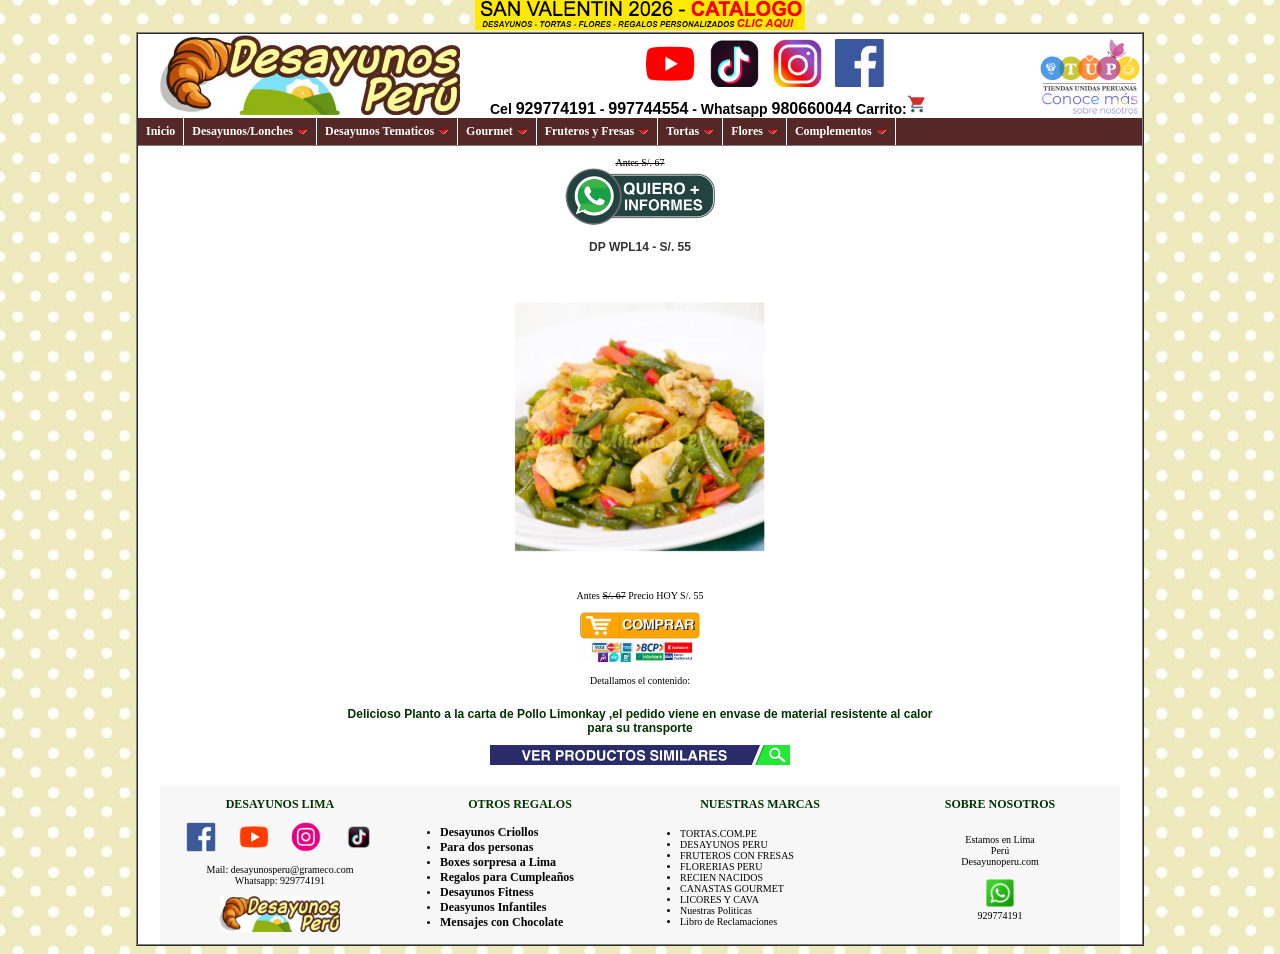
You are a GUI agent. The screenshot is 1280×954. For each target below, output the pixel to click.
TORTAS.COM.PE (718, 833)
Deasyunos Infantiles (493, 907)
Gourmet (497, 131)
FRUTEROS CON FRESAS (737, 855)
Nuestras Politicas (716, 910)
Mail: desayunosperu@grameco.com (280, 869)
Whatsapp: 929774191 (280, 880)
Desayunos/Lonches (250, 131)
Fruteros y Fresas (597, 131)
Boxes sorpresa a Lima (498, 862)
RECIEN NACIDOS (721, 877)
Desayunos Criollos (489, 832)
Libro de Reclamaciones (728, 921)
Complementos (841, 131)
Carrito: (891, 109)
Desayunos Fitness (487, 892)
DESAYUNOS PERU (724, 844)
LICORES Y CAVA (719, 899)
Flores (754, 131)
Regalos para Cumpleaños (507, 877)
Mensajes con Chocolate (501, 922)
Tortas (690, 131)
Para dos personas (486, 847)
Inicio (160, 131)
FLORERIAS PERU (721, 866)
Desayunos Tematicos (387, 131)
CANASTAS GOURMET (732, 888)
